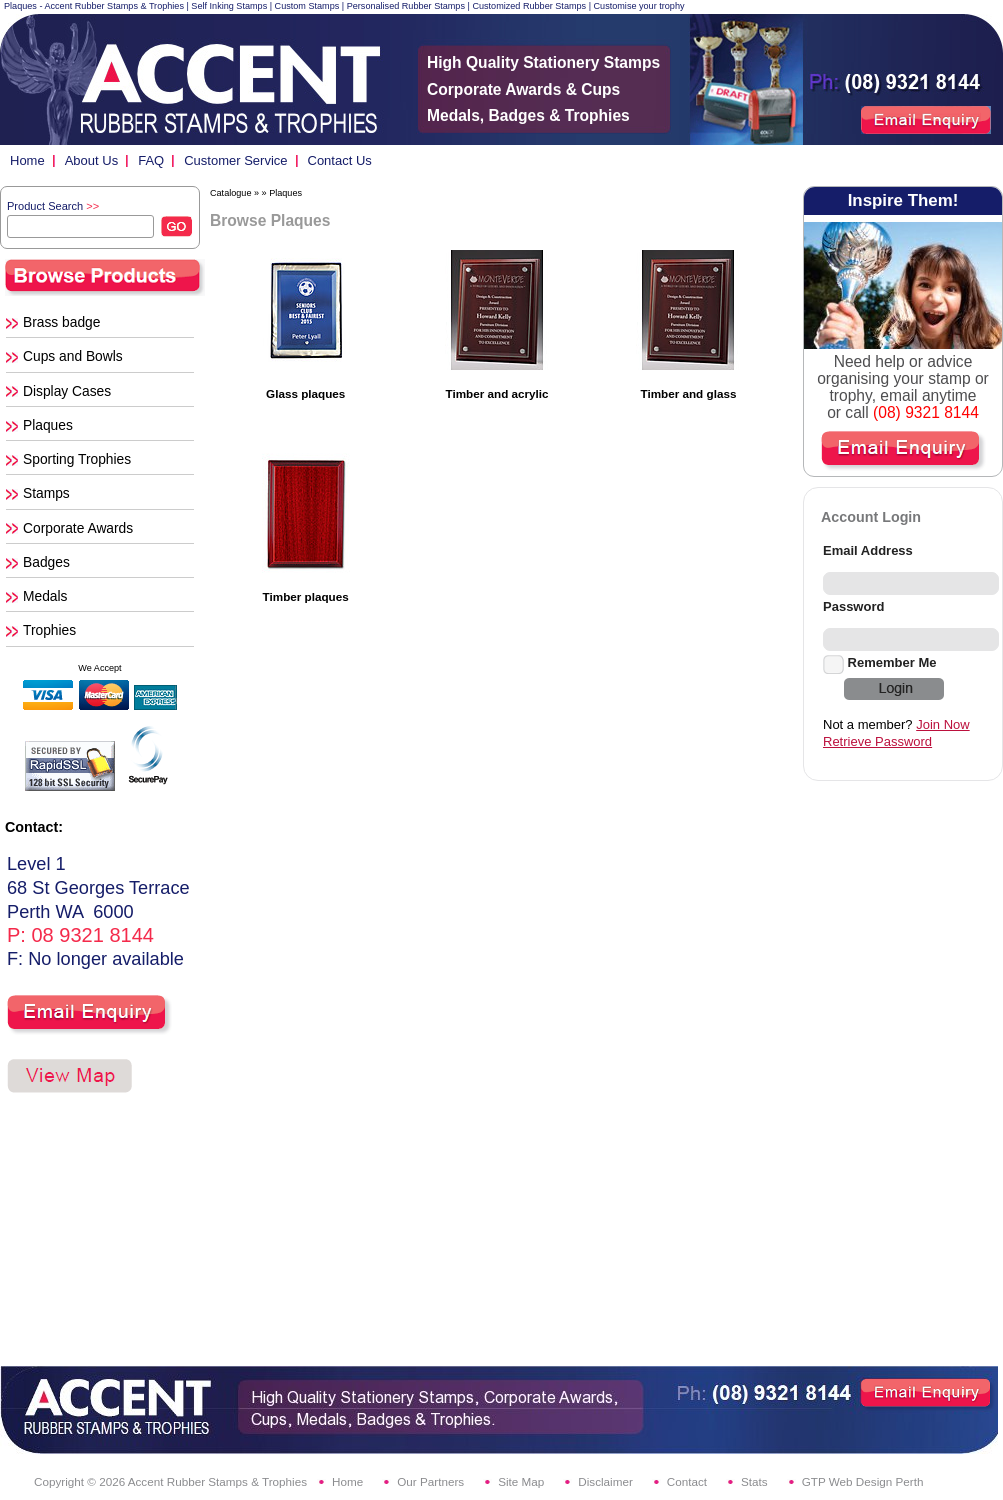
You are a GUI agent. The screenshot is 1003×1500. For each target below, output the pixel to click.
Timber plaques (306, 596)
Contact (687, 1481)
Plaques (48, 425)
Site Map (521, 1481)
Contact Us (340, 160)
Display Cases (67, 391)
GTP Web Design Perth (863, 1481)
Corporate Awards (78, 528)
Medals (45, 596)
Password (853, 606)
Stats (754, 1481)
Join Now (942, 724)
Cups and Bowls (73, 356)
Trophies (49, 630)
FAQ (151, 160)
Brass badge (61, 322)
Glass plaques (305, 393)
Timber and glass (688, 393)
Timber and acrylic (497, 393)
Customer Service (235, 160)
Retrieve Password (877, 741)
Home (27, 160)
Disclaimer (605, 1481)
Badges (46, 562)
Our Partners (430, 1481)
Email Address (868, 550)
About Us (91, 160)
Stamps (46, 493)
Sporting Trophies (77, 459)
